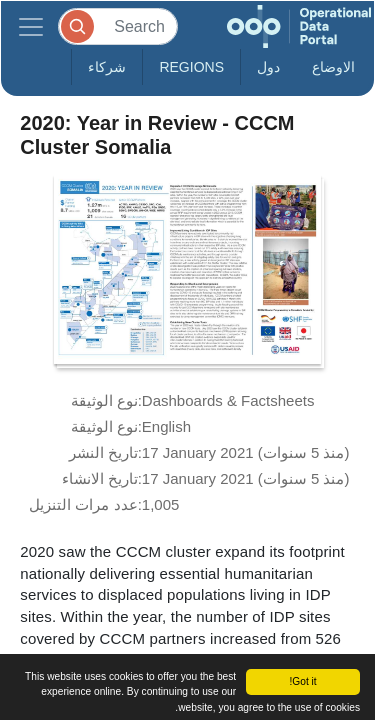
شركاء (107, 67)
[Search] (118, 26)
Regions (191, 67)
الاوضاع (333, 67)
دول (268, 67)
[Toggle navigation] (31, 26)
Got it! (302, 681)
